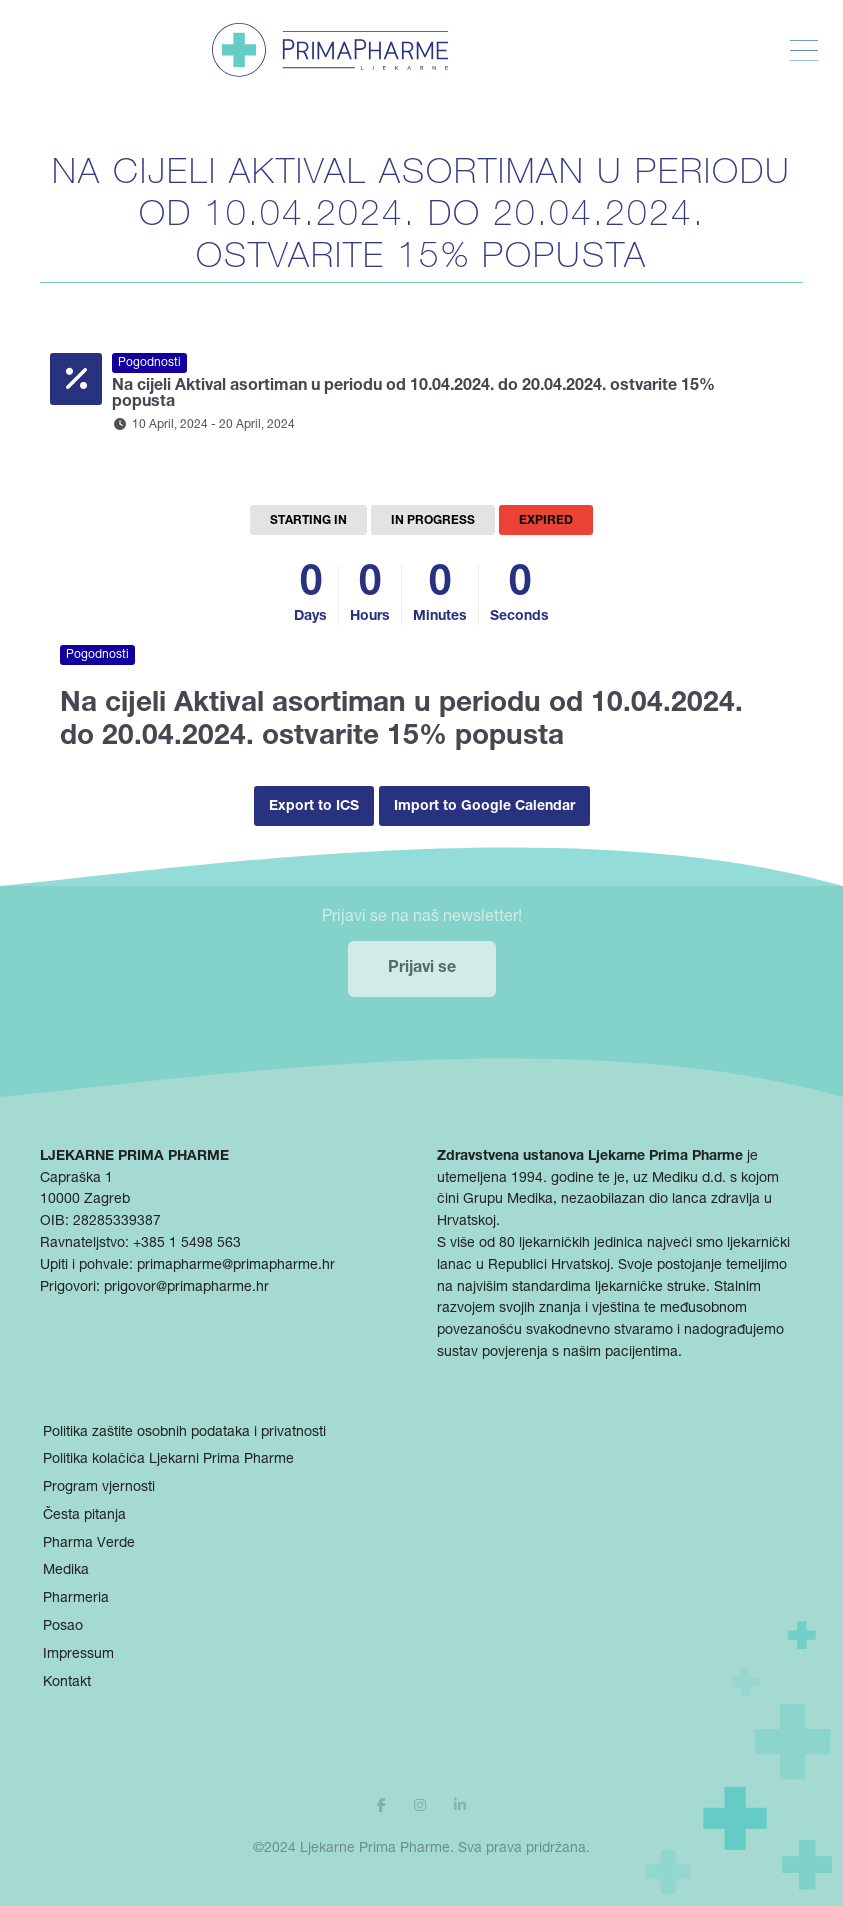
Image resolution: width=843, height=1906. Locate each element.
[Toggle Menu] (804, 51)
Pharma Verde (89, 1544)
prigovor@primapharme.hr (186, 1288)
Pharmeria (76, 1599)
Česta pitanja (84, 1516)
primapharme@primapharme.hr (236, 1266)
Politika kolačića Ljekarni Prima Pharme (168, 1460)
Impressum (78, 1655)
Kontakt (67, 1683)
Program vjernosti (99, 1488)
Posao (63, 1627)
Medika (66, 1571)
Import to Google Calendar (484, 807)
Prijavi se (422, 969)
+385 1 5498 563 (187, 1244)
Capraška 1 (76, 1179)
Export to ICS (314, 807)
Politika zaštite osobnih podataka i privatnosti (184, 1433)
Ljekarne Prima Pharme (375, 1849)
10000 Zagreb (85, 1200)
